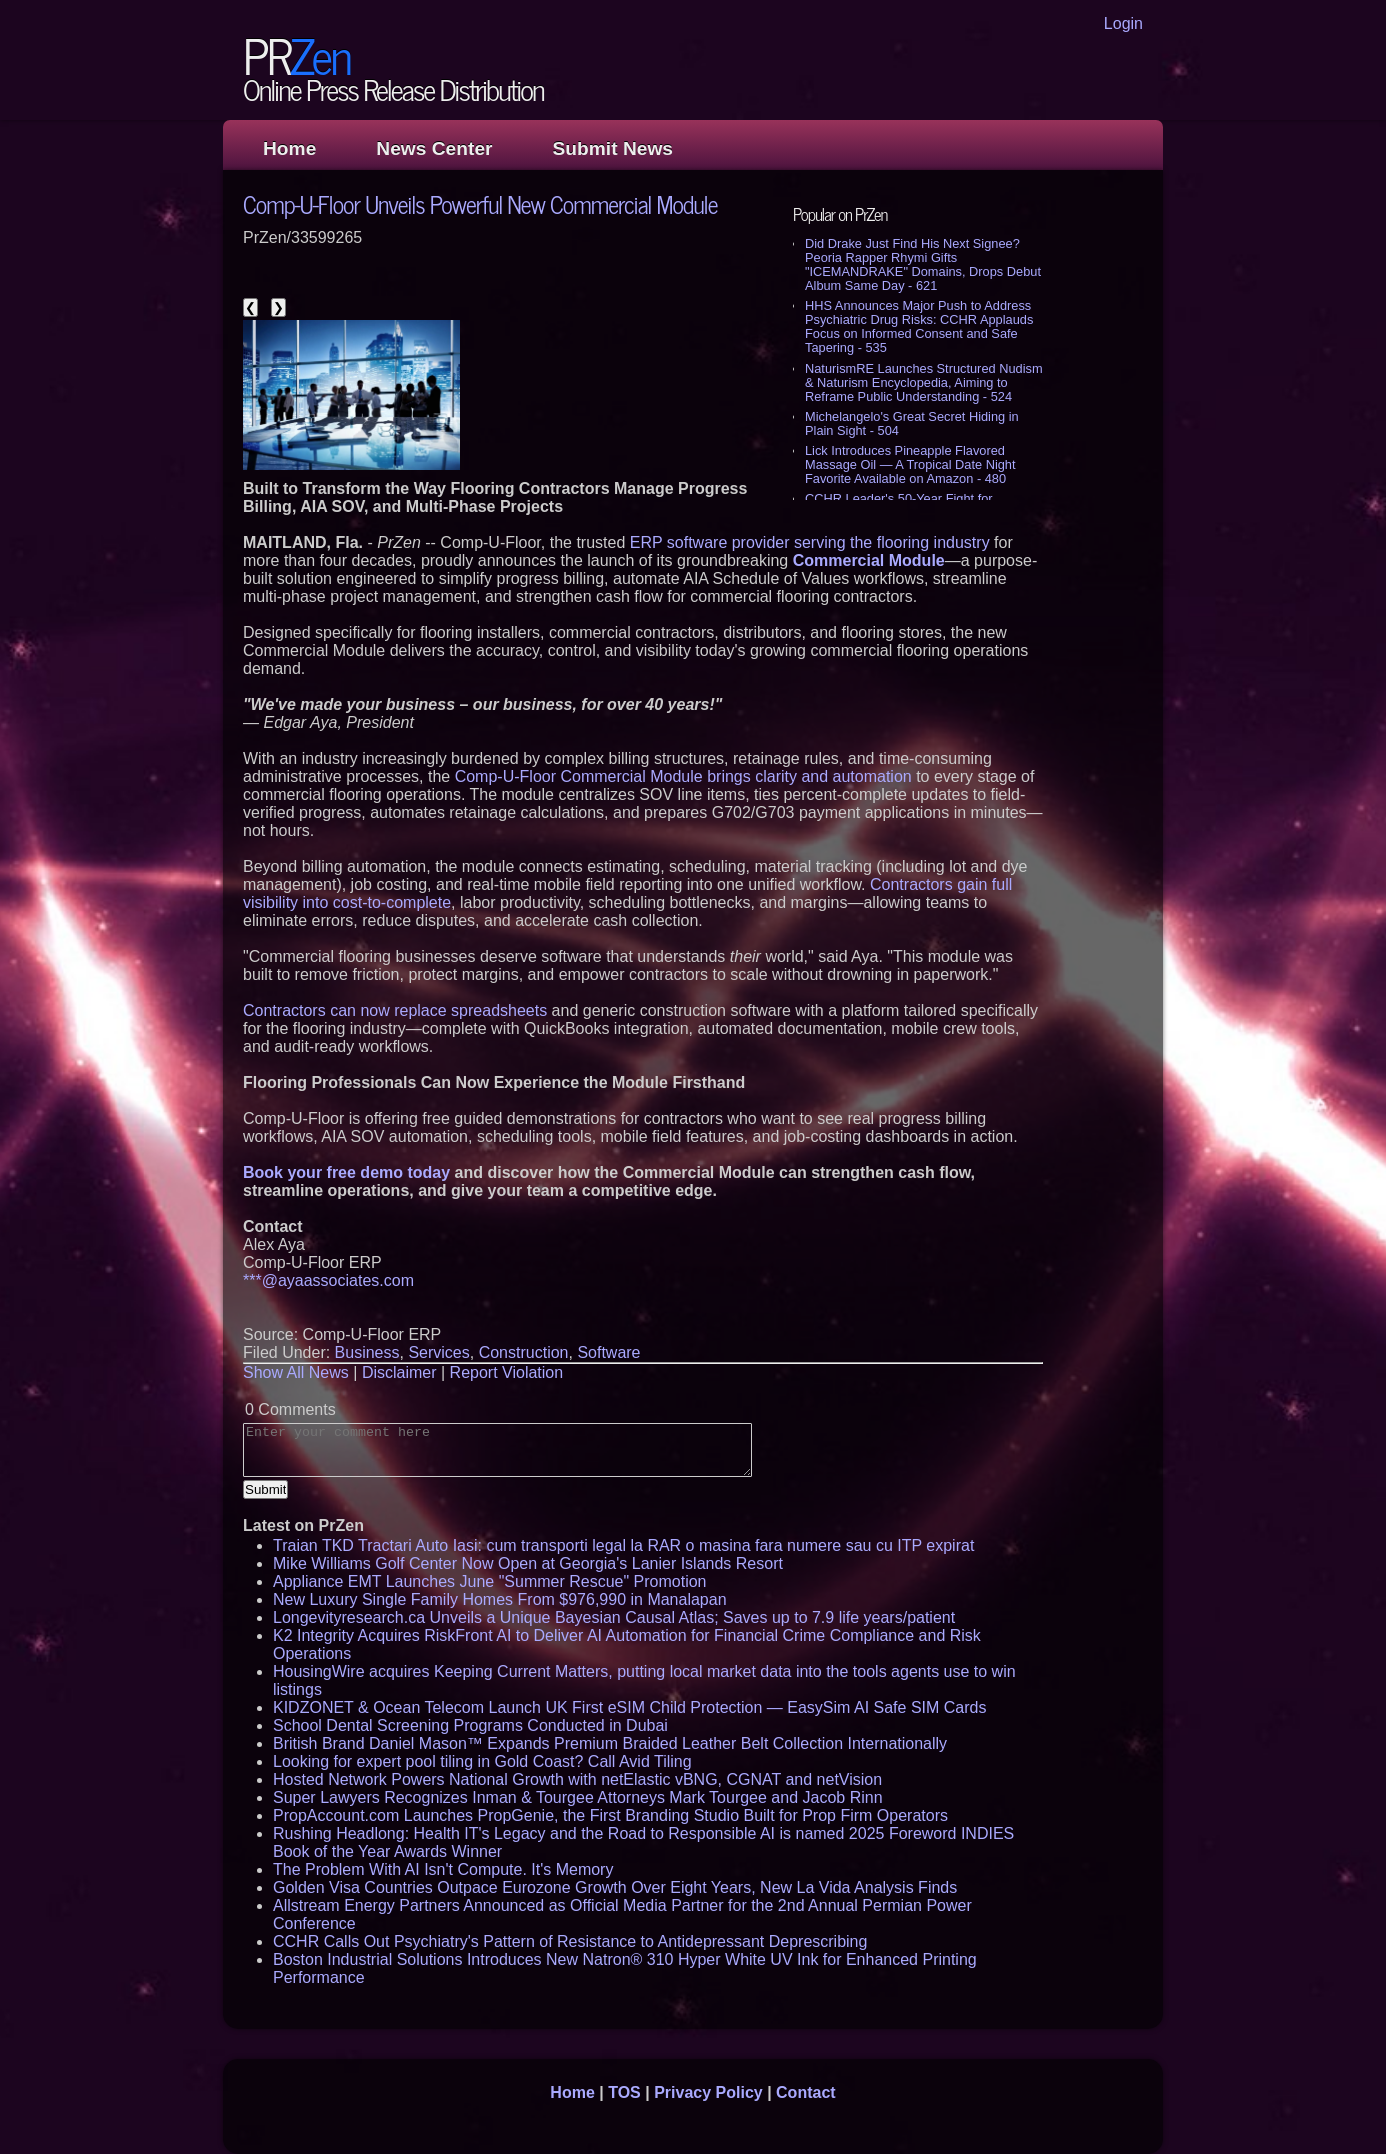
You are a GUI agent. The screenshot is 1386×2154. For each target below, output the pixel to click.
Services (438, 1352)
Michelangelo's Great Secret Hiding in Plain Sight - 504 (912, 423)
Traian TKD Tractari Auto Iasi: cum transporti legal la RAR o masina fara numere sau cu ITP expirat (623, 1545)
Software (608, 1352)
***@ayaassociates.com (328, 1280)
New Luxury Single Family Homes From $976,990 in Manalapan (500, 1599)
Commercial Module (869, 560)
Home (289, 148)
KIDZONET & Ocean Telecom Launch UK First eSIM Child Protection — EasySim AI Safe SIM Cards (629, 1707)
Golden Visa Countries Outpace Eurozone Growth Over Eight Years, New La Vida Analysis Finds (615, 1887)
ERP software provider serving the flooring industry (810, 542)
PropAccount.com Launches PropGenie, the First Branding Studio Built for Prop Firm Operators (610, 1815)
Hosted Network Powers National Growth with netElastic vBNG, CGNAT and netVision (577, 1779)
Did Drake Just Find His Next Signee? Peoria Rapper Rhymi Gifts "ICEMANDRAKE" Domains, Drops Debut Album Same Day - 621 (923, 264)
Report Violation (507, 1372)
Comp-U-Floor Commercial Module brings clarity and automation (683, 776)
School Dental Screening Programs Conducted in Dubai (470, 1725)
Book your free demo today (346, 1172)
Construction (524, 1352)
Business (367, 1352)
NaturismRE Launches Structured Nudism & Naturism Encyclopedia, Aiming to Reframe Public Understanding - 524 (924, 382)
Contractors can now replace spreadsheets (395, 1010)
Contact (806, 2092)
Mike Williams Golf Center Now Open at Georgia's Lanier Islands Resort (528, 1563)
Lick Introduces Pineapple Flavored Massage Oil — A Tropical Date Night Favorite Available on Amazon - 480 (910, 464)
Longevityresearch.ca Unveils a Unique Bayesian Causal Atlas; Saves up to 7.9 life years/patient (614, 1617)
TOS (624, 2092)
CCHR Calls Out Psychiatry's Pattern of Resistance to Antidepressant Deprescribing (570, 1941)
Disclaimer (399, 1372)
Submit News (613, 148)
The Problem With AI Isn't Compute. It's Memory (443, 1869)
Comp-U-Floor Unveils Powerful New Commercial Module (480, 203)
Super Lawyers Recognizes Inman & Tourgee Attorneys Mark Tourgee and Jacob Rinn (578, 1797)
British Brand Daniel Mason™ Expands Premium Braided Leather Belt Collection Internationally (610, 1743)
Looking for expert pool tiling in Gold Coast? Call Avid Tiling (482, 1761)
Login (1123, 23)
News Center (434, 148)
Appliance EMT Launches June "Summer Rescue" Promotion (490, 1581)
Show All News (296, 1372)
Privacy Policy (708, 2092)
